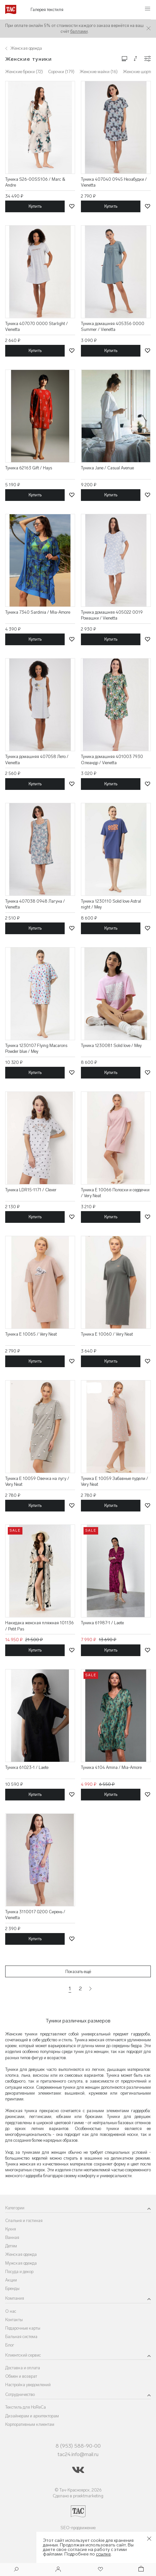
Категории (14, 2207)
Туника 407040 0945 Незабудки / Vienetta (114, 182)
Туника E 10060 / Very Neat (107, 1334)
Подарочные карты (22, 2328)
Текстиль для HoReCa (25, 2407)
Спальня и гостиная (24, 2220)
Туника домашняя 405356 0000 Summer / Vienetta (112, 326)
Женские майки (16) (99, 71)
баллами (79, 31)
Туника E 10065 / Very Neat (31, 1334)
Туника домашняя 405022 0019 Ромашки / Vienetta (112, 615)
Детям (11, 2245)
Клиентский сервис (23, 2355)
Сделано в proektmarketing (78, 2495)
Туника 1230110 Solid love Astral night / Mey (111, 904)
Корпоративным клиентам (29, 2424)
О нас (10, 2311)
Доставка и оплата (22, 2367)
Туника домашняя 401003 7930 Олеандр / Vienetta (112, 759)
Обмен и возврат (21, 2376)
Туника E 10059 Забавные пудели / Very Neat (114, 1481)
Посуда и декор (19, 2271)
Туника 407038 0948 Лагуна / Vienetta (35, 904)
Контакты (14, 2319)
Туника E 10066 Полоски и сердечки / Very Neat (115, 1192)
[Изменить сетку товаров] (124, 58)
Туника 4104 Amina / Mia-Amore (111, 1767)
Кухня (10, 2229)
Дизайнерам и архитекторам (32, 2415)
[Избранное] (100, 2569)
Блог (9, 2345)
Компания (14, 2298)
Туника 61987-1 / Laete (102, 1622)
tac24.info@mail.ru (78, 2454)
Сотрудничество (20, 2394)
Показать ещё (78, 1971)
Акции (11, 2280)
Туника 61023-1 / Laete (26, 1767)
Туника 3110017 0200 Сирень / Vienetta (35, 1914)
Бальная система (21, 2336)
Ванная (12, 2237)
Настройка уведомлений (28, 2384)
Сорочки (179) (61, 71)
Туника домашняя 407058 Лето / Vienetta (37, 759)
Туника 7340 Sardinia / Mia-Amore (37, 612)
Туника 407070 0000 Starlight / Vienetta (36, 326)
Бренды (12, 2288)
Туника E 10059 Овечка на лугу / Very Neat (37, 1481)
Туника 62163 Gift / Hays (28, 467)
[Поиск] (16, 2570)
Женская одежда (21, 2254)
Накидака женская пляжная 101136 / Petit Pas (39, 1625)
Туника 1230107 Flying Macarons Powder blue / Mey (36, 1048)
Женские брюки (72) (24, 71)
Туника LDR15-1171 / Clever (31, 1189)
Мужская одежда (21, 2263)
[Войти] (58, 2569)
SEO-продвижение (78, 2527)
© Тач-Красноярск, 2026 (78, 2490)
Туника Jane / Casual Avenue (107, 467)
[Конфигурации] (147, 58)
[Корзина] (140, 2569)
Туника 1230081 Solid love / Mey (111, 1045)
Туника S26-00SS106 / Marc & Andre (35, 182)
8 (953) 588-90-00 (78, 2446)
